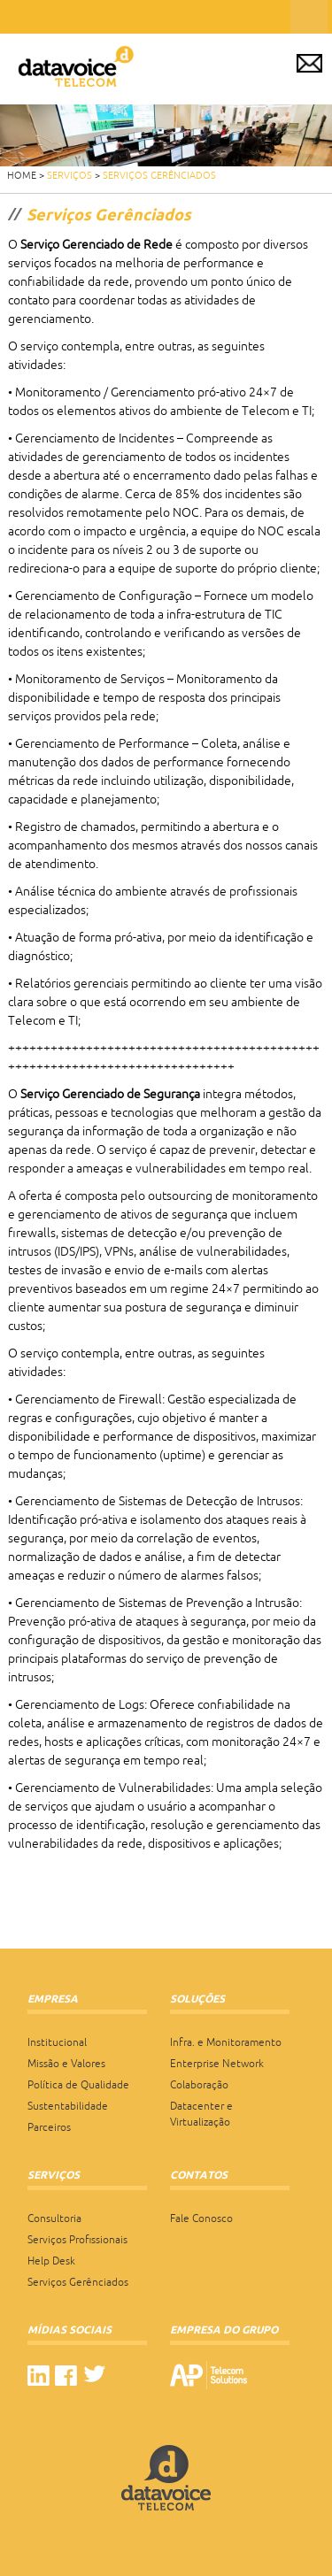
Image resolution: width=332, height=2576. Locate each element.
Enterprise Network (217, 2063)
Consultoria (54, 2218)
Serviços (69, 175)
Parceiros (49, 2127)
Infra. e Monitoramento (226, 2042)
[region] (166, 135)
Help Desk (51, 2261)
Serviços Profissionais (77, 2240)
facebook (66, 2375)
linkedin (38, 2375)
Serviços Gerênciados (159, 175)
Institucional (57, 2042)
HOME (21, 175)
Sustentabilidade (67, 2106)
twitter (94, 2375)
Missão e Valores (66, 2063)
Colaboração (199, 2085)
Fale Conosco (201, 2218)
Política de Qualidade (78, 2085)
